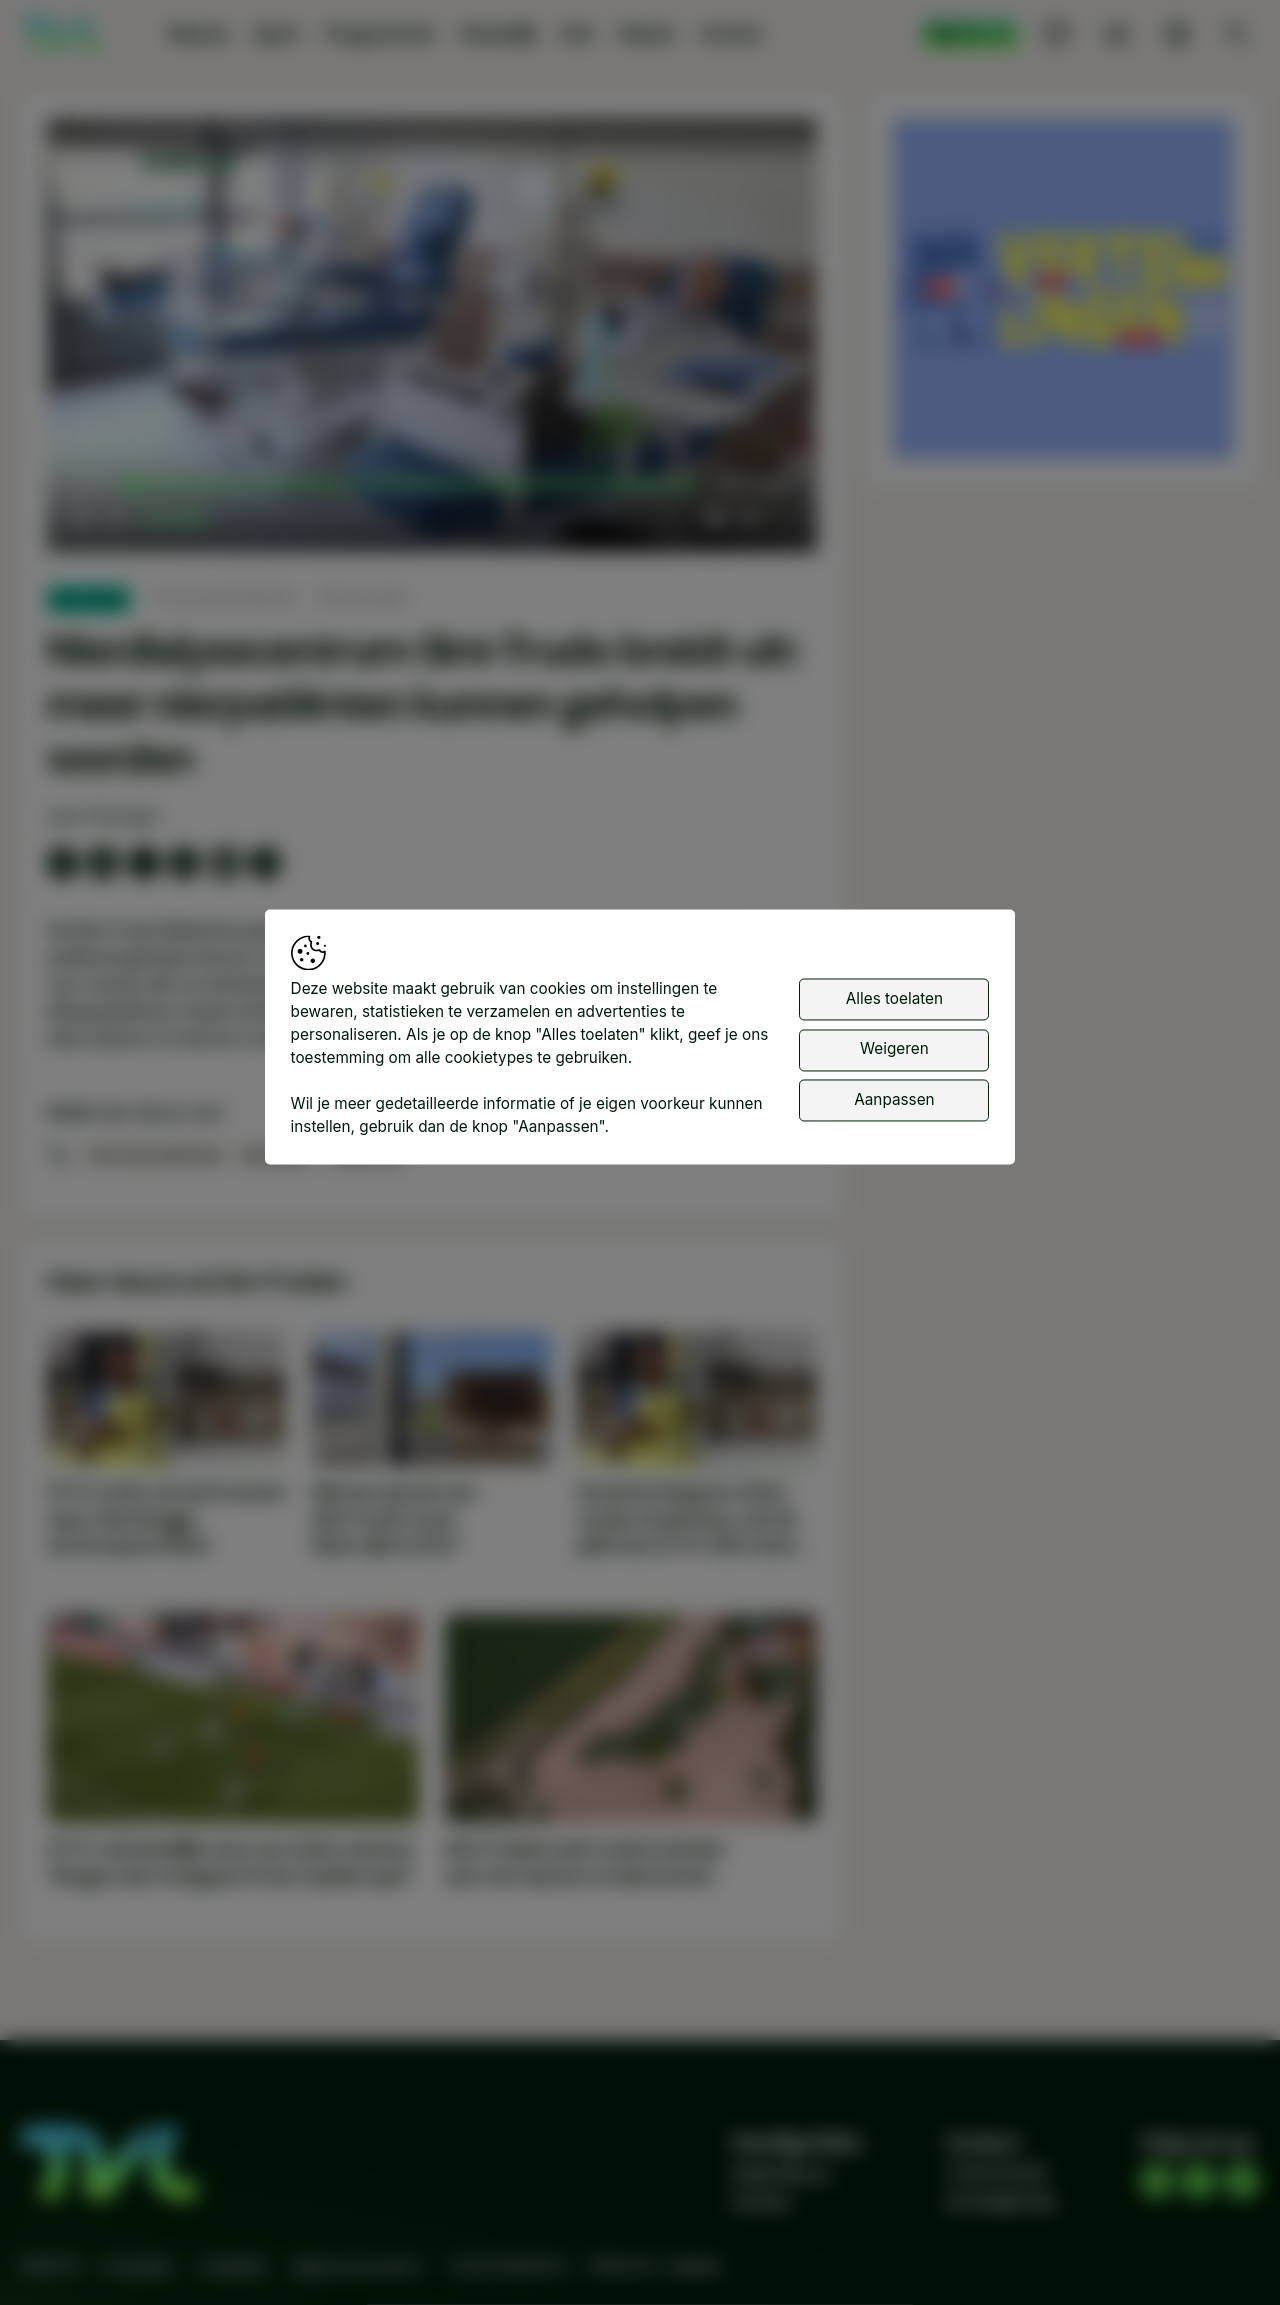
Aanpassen (894, 1099)
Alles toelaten (894, 998)
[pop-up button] (749, 518)
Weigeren (894, 1049)
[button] (436, 340)
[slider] (414, 484)
